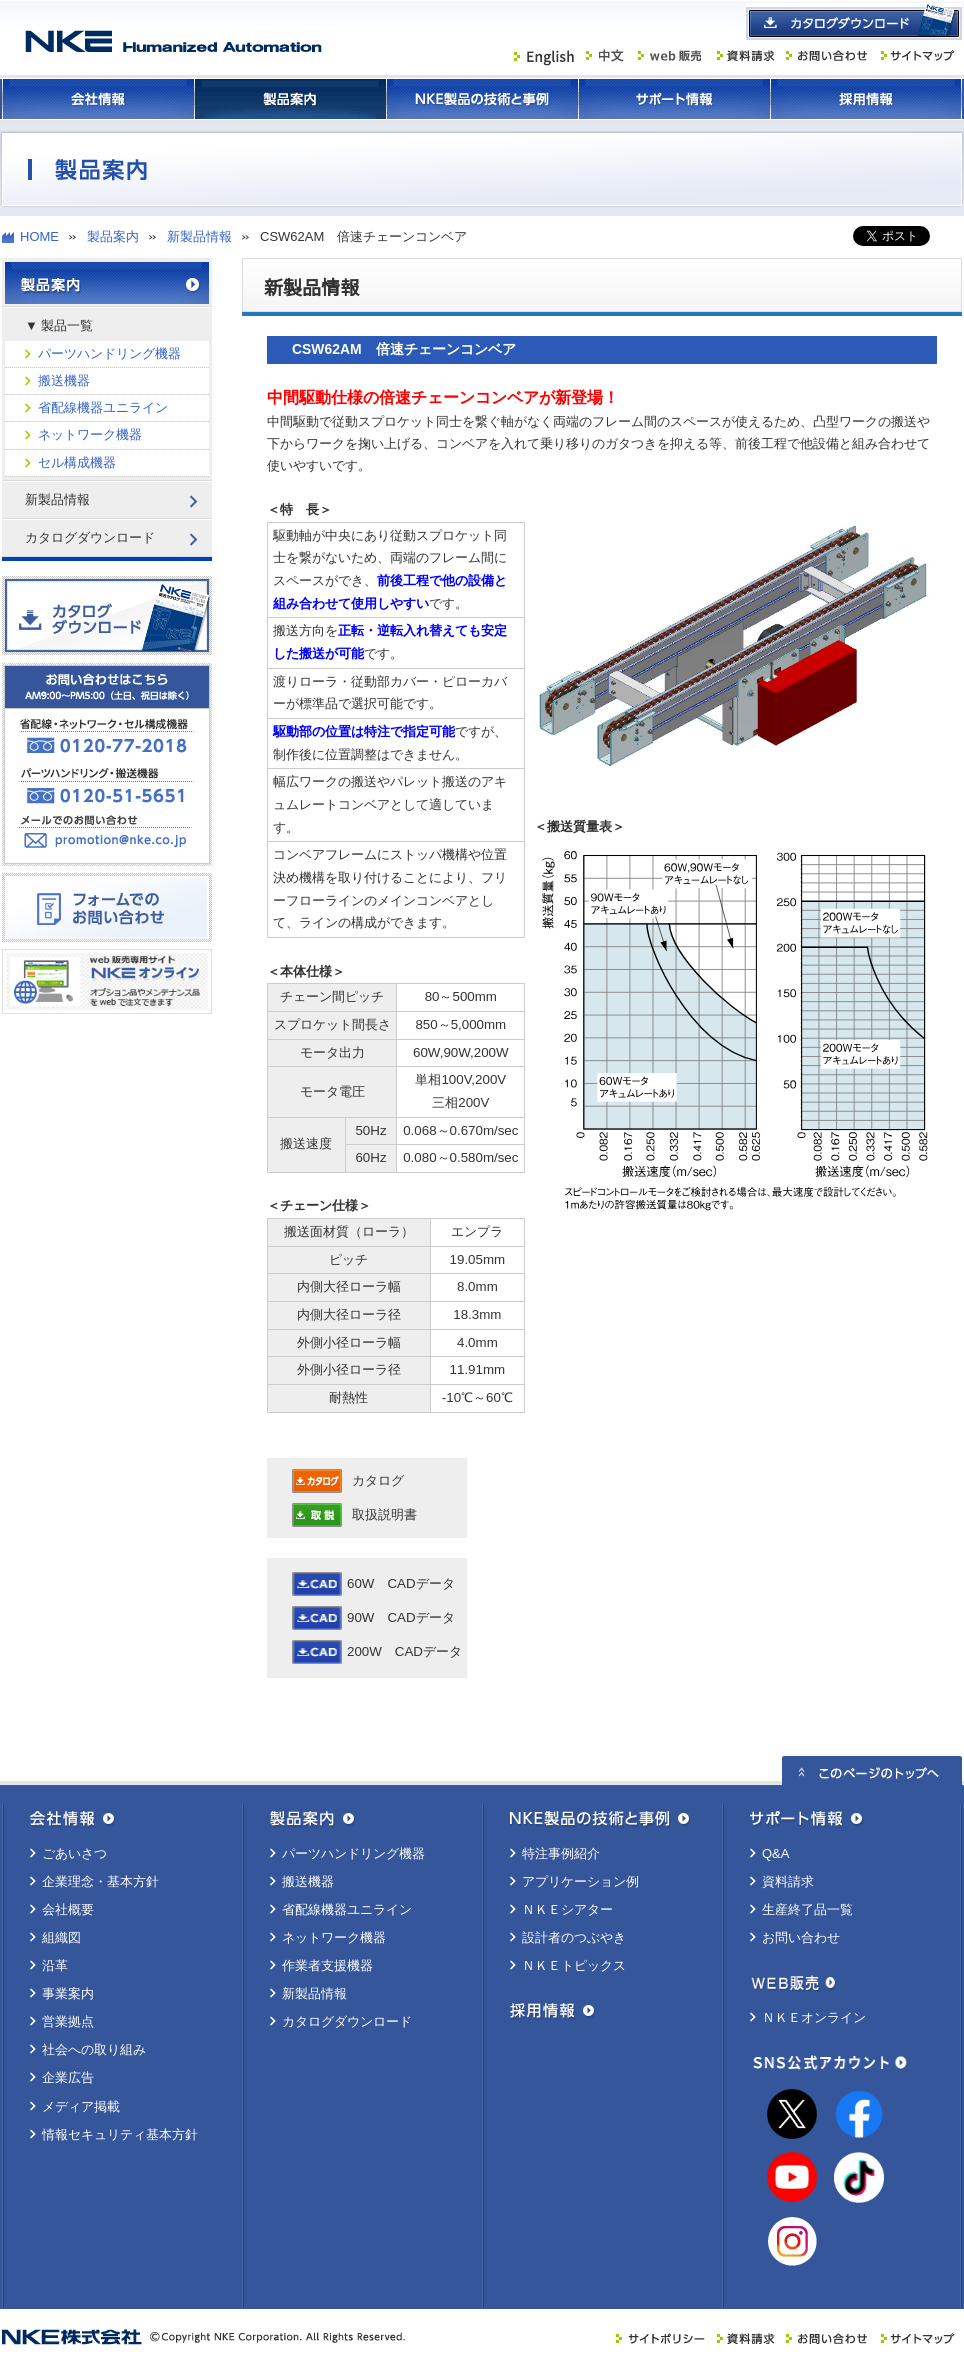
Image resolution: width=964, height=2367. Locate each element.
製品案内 (290, 99)
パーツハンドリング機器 (109, 353)
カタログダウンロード (347, 2021)
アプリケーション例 (580, 1881)
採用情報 (866, 99)
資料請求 (788, 1881)
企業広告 (68, 2077)
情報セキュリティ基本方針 (120, 2134)
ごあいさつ (74, 1853)
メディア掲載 (81, 2106)
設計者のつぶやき (574, 1937)
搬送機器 (64, 380)
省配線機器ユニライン (103, 407)
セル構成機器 (77, 462)
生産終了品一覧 (807, 1909)
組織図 (61, 1937)
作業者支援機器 (327, 1965)
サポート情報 (674, 99)
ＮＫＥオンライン (814, 2017)
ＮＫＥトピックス (574, 1965)
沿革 (55, 1965)
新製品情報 (199, 236)
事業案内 (68, 1993)
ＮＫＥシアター (567, 1909)
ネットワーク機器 (90, 434)
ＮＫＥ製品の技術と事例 (482, 99)
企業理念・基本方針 (100, 1881)
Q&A (775, 1853)
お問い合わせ (801, 1937)
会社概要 (68, 1909)
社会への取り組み (94, 2049)
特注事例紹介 (561, 1853)
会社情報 (98, 99)
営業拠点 (68, 2021)
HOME (39, 236)
